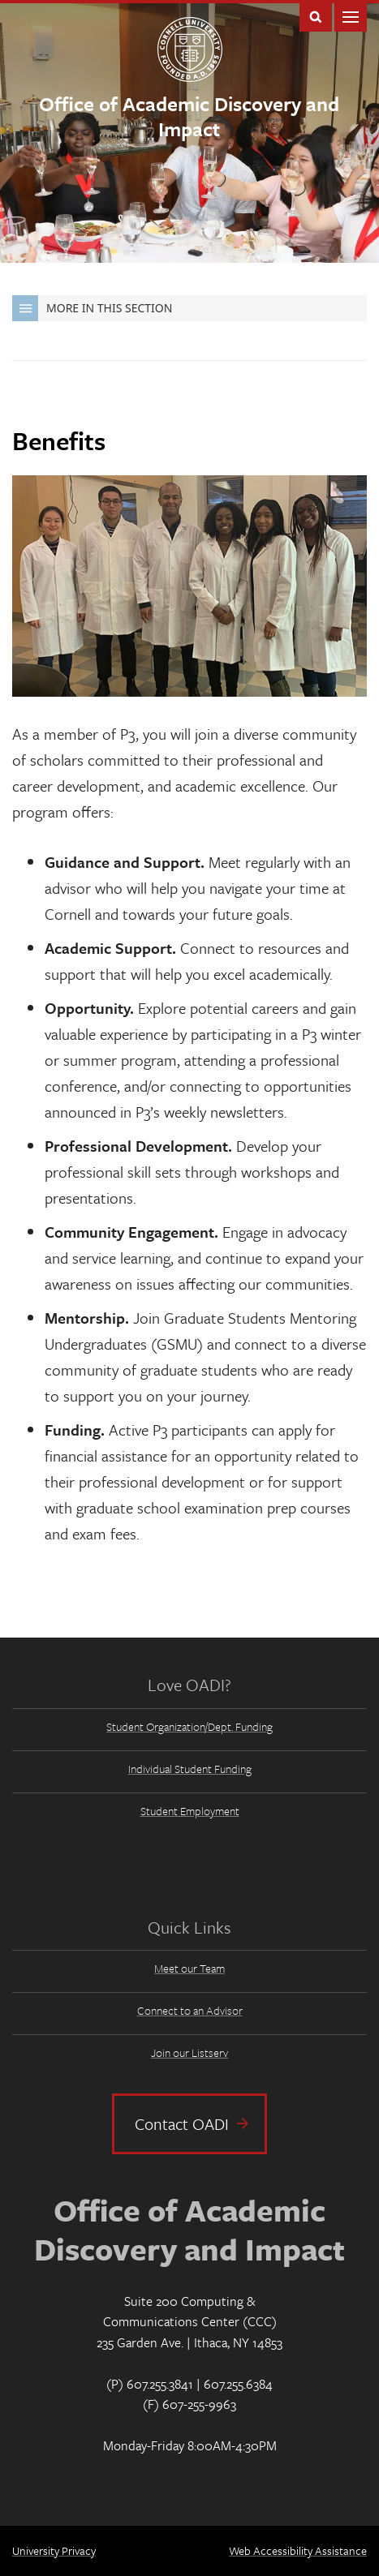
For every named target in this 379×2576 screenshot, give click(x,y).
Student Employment (189, 1810)
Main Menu (350, 16)
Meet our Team (189, 1968)
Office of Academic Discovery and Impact (189, 116)
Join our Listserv (189, 2052)
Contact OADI (182, 2124)
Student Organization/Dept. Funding (189, 1726)
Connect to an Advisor (190, 2010)
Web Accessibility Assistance (298, 2550)
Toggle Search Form (315, 16)
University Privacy (54, 2550)
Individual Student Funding (190, 1768)
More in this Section (92, 308)
